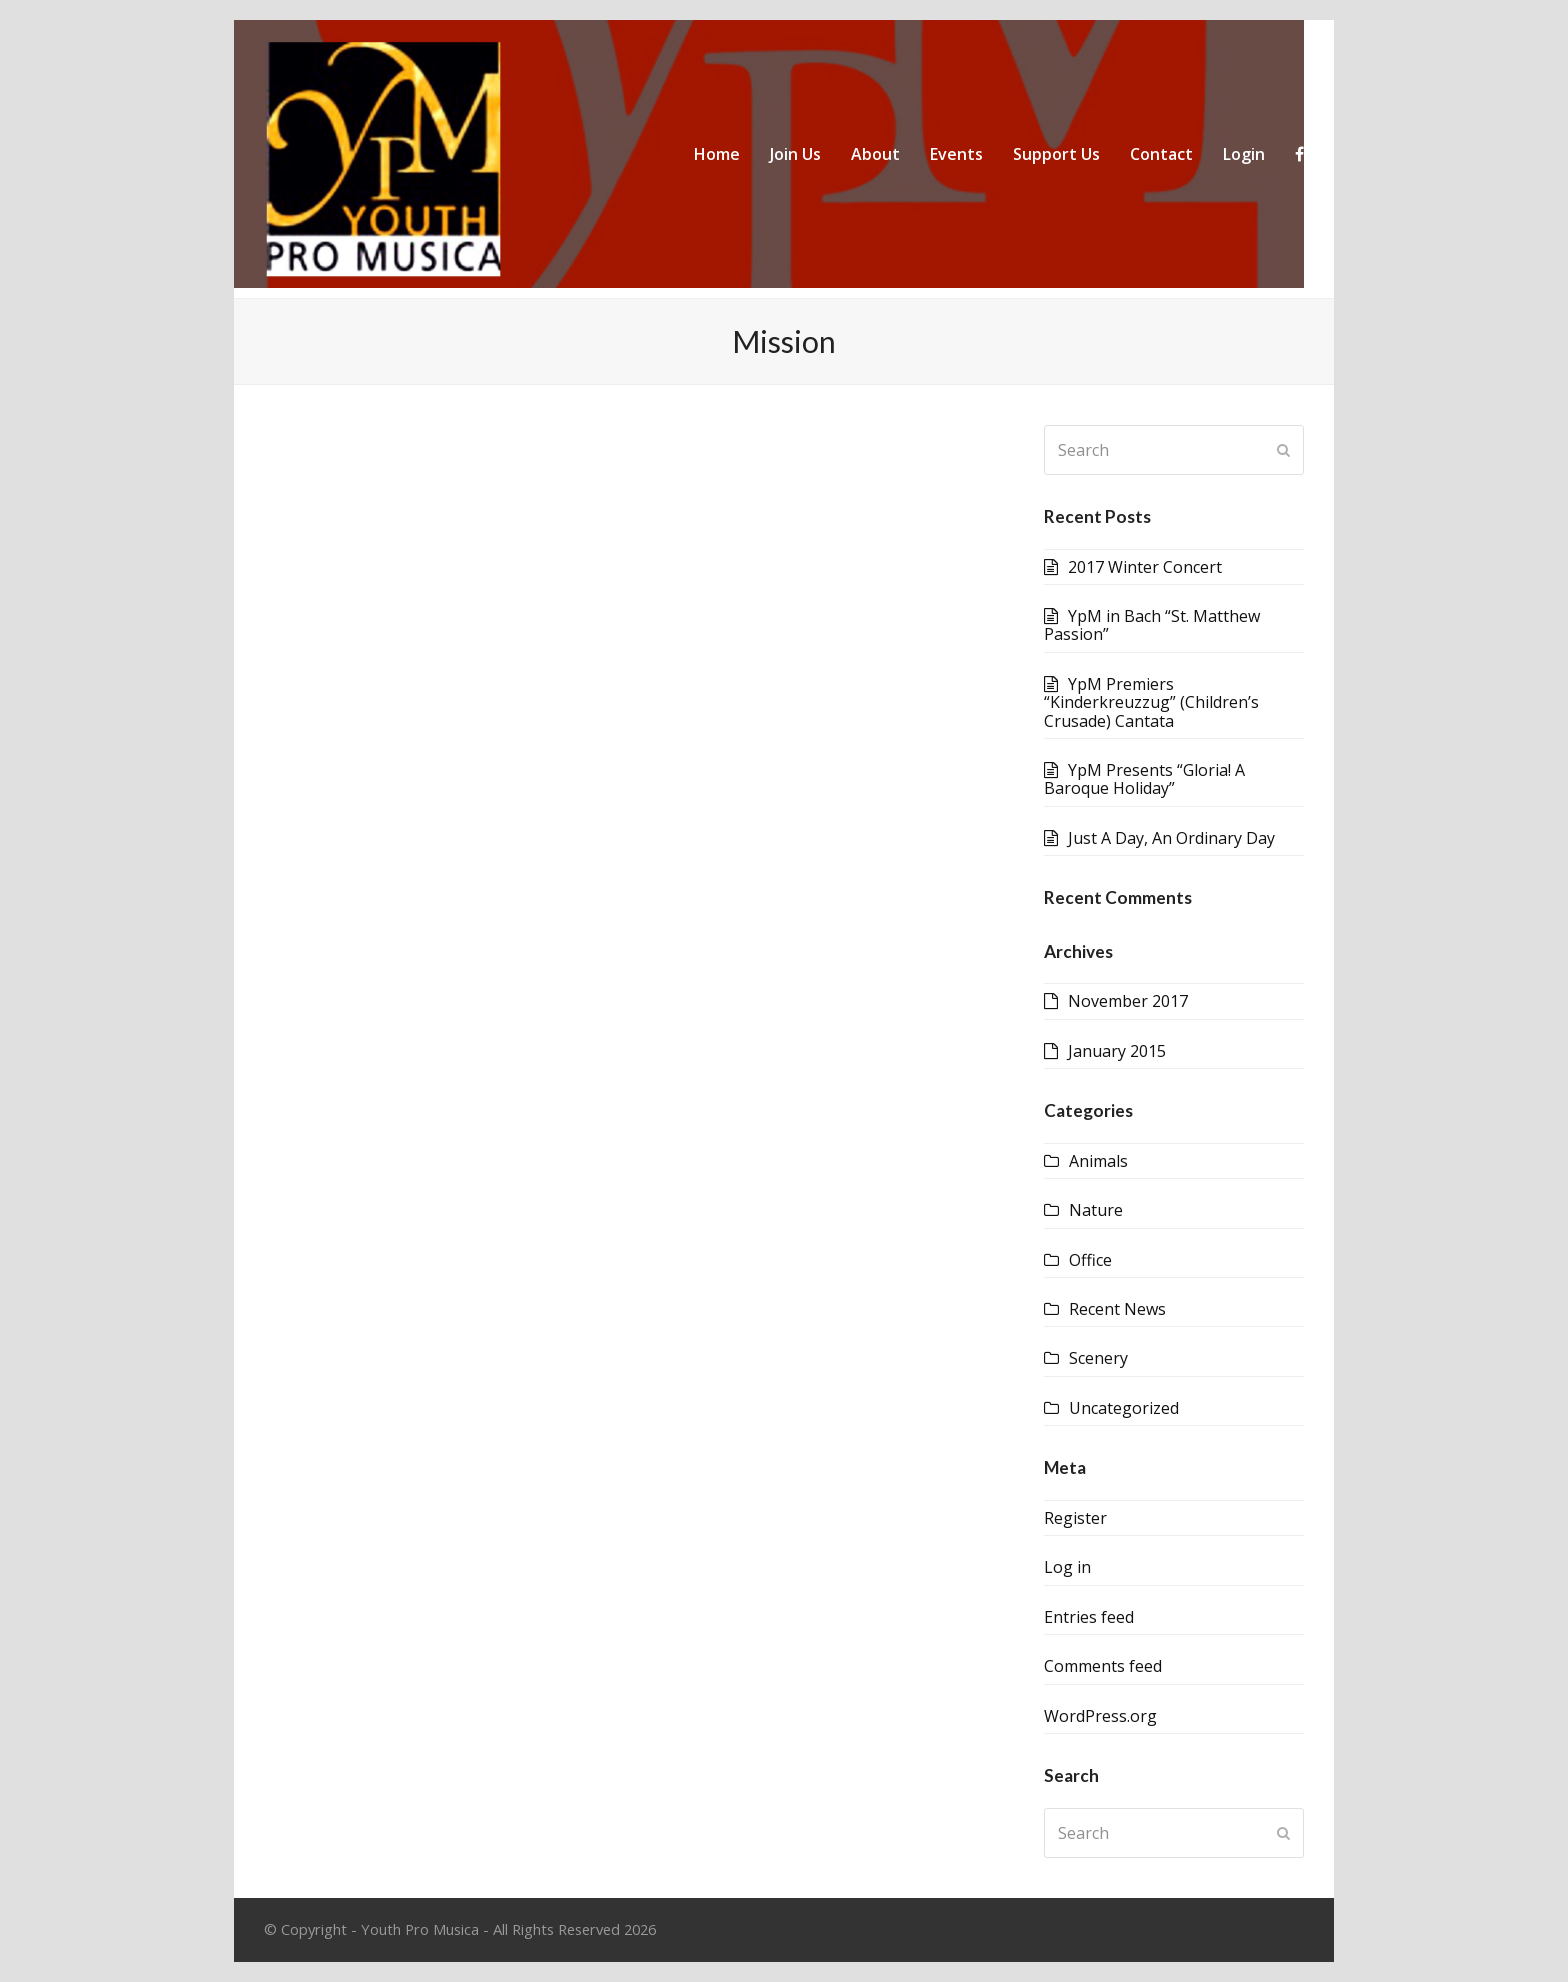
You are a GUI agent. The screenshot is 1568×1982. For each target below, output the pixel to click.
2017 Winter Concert (1145, 567)
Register (1075, 1518)
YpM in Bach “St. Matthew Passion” (1152, 625)
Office (1090, 1260)
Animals (1098, 1161)
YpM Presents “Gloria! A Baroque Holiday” (1144, 779)
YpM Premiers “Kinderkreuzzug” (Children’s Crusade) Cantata (1151, 702)
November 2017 (1128, 1001)
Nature (1096, 1210)
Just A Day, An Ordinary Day (1171, 838)
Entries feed (1089, 1617)
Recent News (1117, 1309)
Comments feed (1103, 1666)
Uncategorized (1124, 1408)
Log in (1067, 1567)
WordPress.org (1100, 1716)
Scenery (1098, 1358)
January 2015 (1117, 1051)
